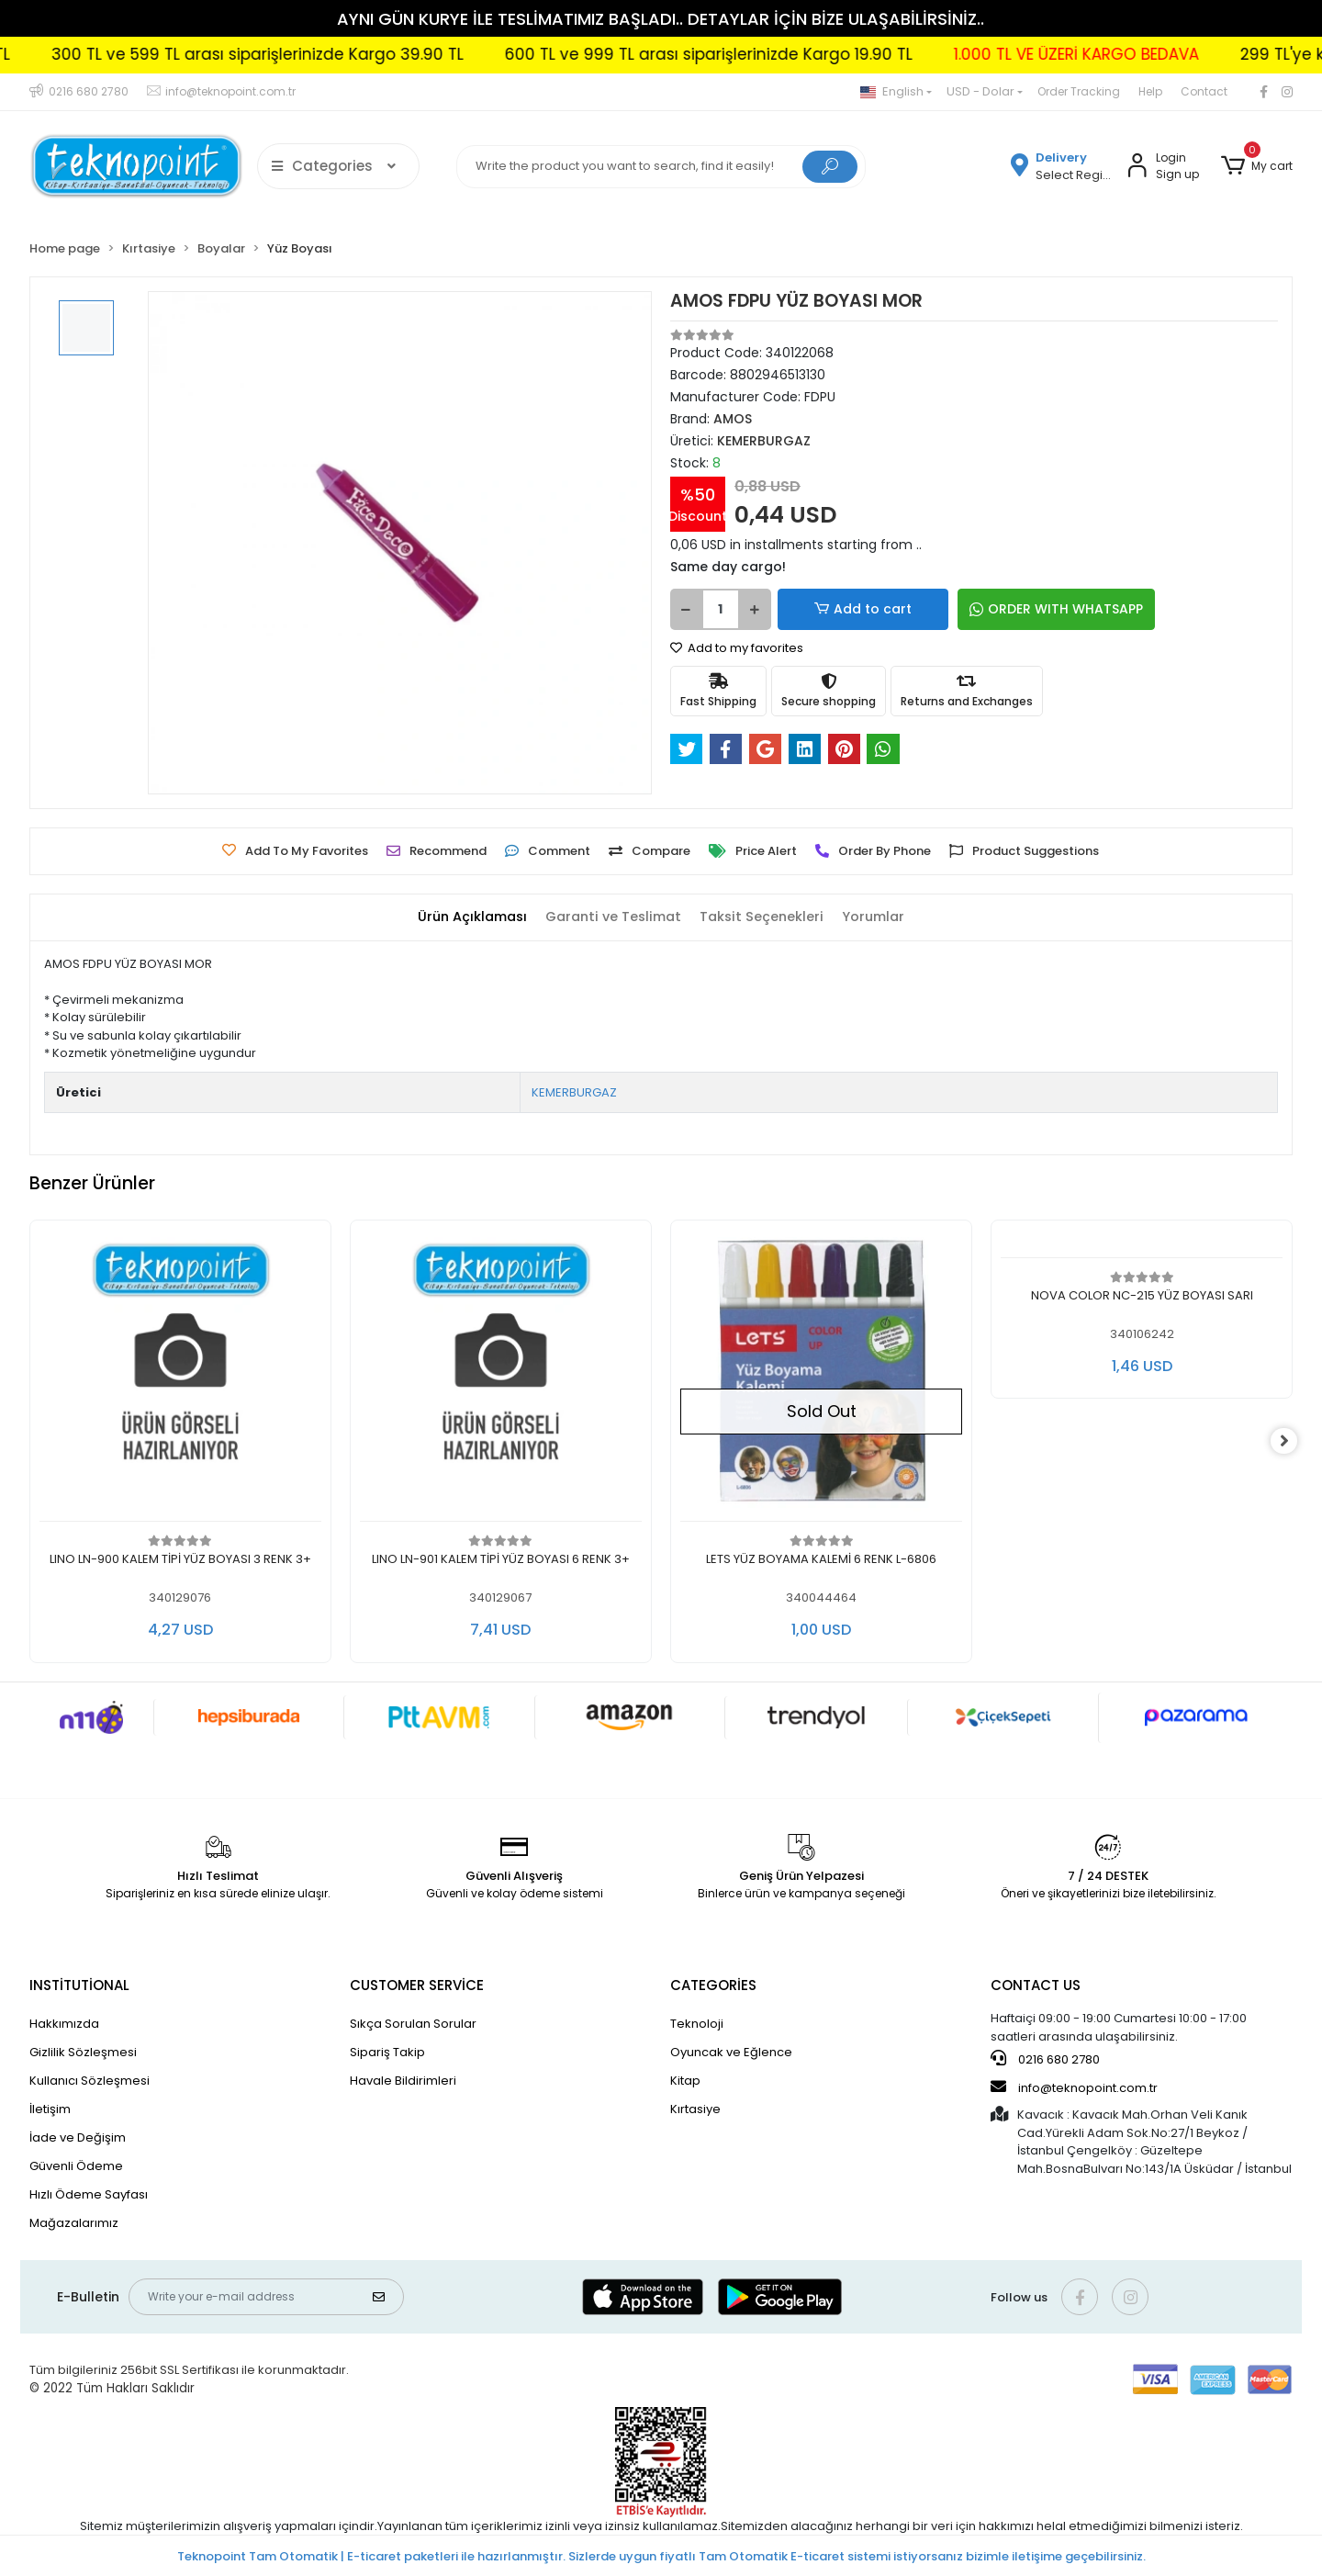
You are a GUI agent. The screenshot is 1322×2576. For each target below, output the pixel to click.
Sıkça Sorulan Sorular (413, 2023)
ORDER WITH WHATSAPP (1009, 609)
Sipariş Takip (387, 2052)
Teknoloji (696, 2023)
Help (1150, 91)
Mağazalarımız (73, 2223)
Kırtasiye (695, 2109)
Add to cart (841, 609)
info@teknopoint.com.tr (1074, 2087)
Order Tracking (1078, 91)
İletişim (50, 2109)
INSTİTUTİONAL (79, 1985)
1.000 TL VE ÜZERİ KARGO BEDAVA (1181, 54)
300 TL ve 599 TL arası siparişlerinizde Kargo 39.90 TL (362, 54)
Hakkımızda (64, 2023)
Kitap (685, 2080)
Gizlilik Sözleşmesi (83, 2052)
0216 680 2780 (1045, 2059)
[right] (1292, 1442)
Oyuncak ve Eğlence (731, 2052)
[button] (1257, 166)
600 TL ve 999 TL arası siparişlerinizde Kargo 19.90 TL (813, 54)
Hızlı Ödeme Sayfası (88, 2194)
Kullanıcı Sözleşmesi (89, 2080)
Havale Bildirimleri (403, 2080)
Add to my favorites (736, 648)
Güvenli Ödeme (76, 2166)
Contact (1204, 91)
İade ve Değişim (77, 2137)
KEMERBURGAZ (574, 1092)
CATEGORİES (713, 1985)
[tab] (464, 917)
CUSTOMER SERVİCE (417, 1985)
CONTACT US (1036, 1985)
